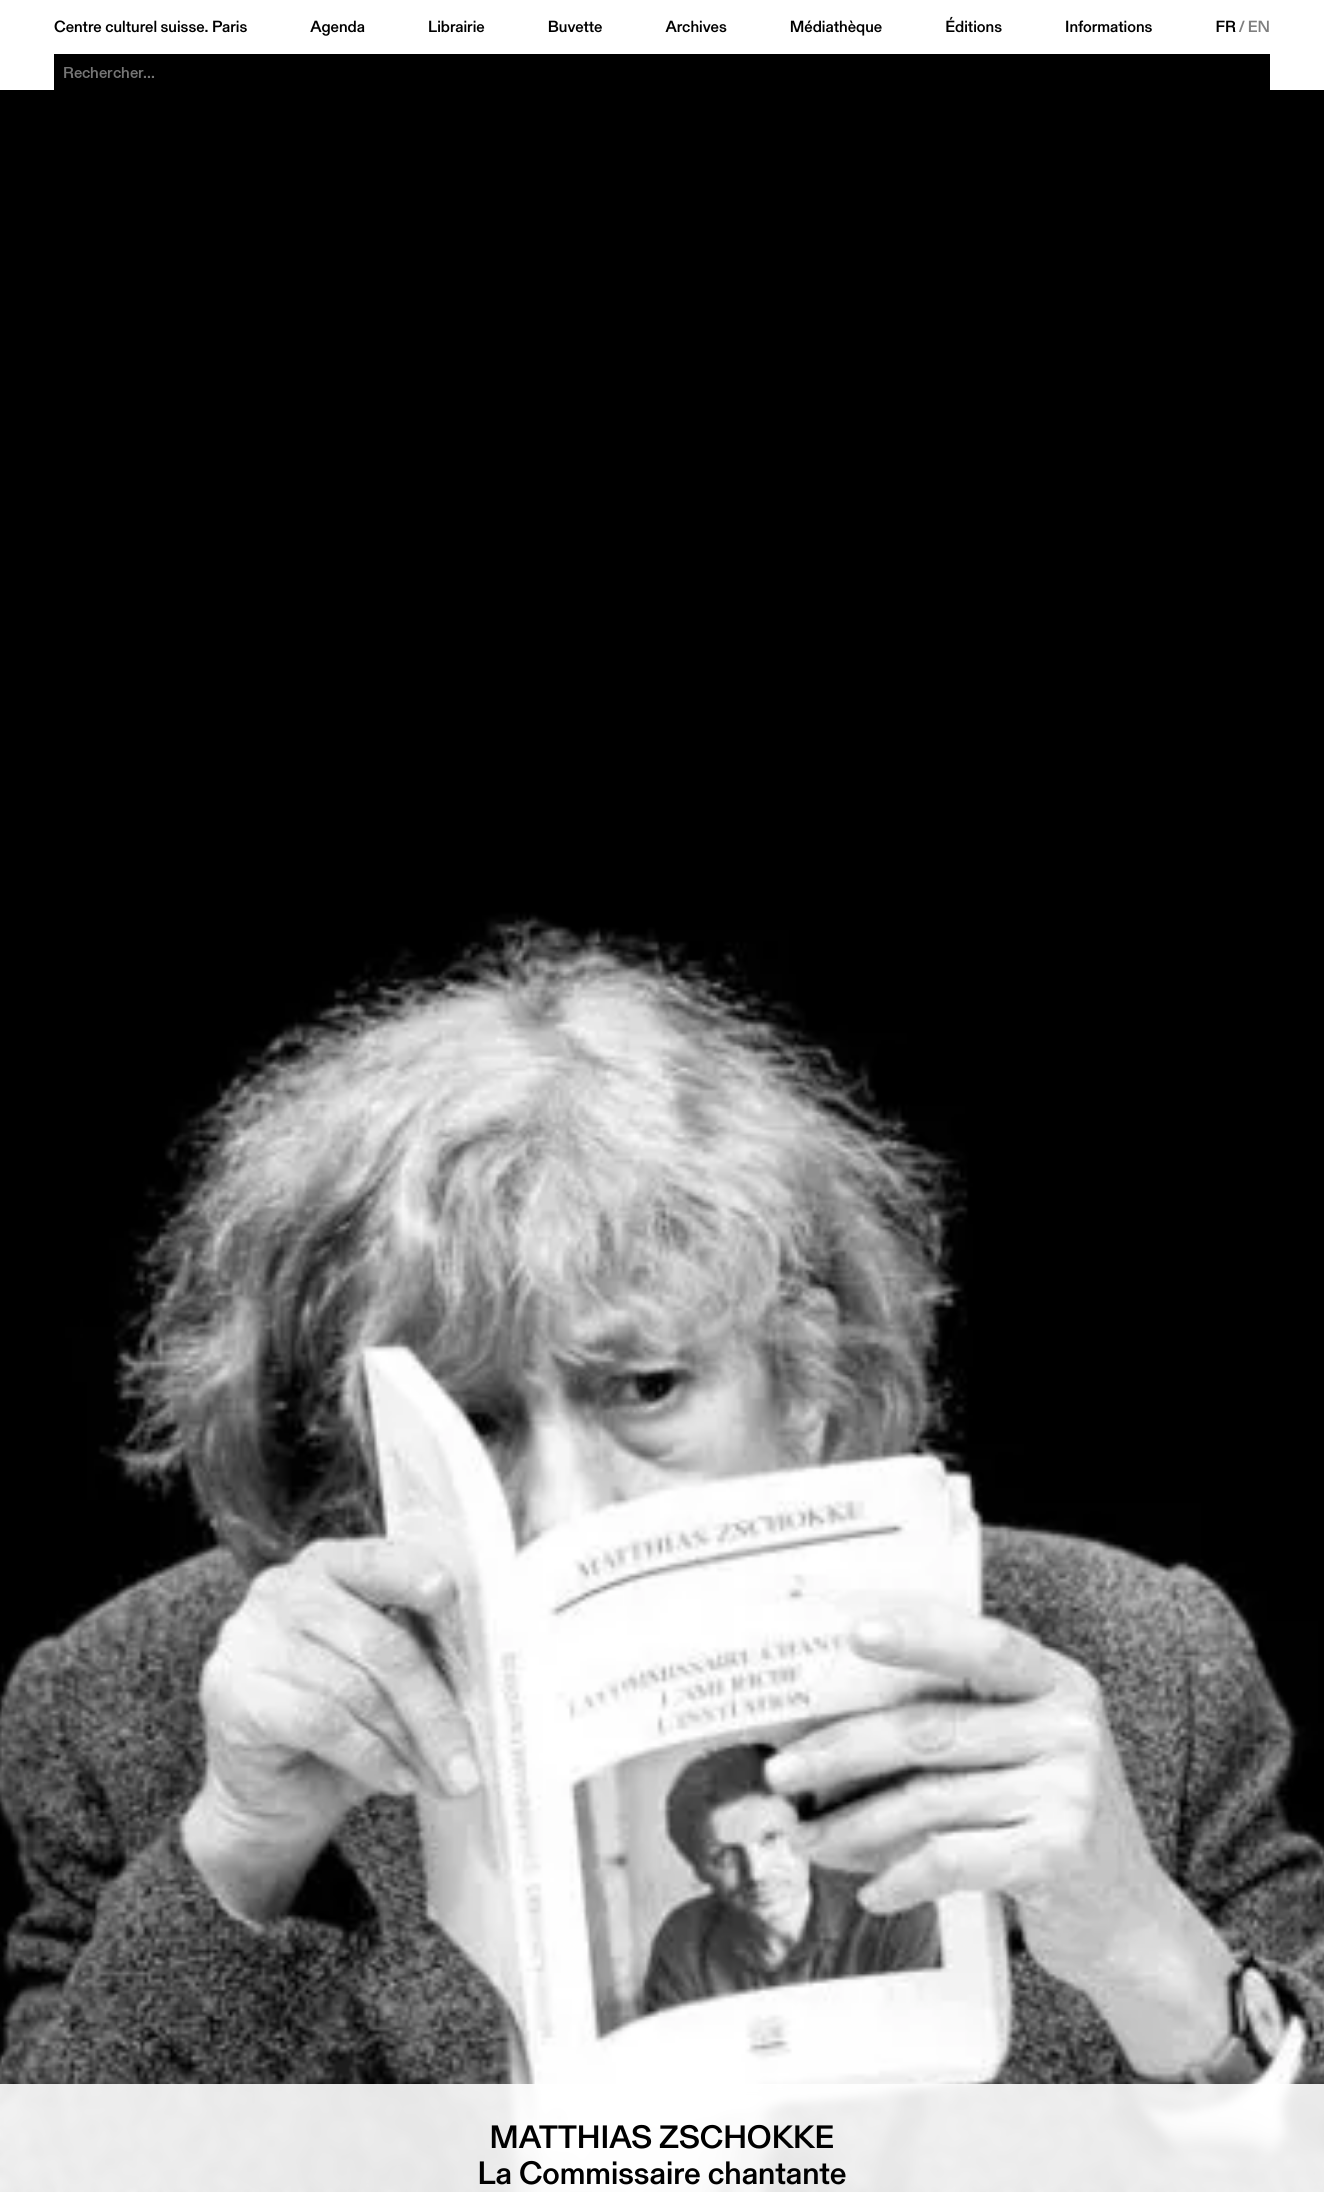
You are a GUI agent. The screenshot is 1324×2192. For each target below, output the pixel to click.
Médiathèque (836, 27)
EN (1259, 27)
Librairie (456, 27)
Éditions (973, 27)
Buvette (575, 27)
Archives (695, 27)
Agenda (337, 27)
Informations (1108, 27)
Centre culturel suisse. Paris (150, 27)
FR (1225, 27)
